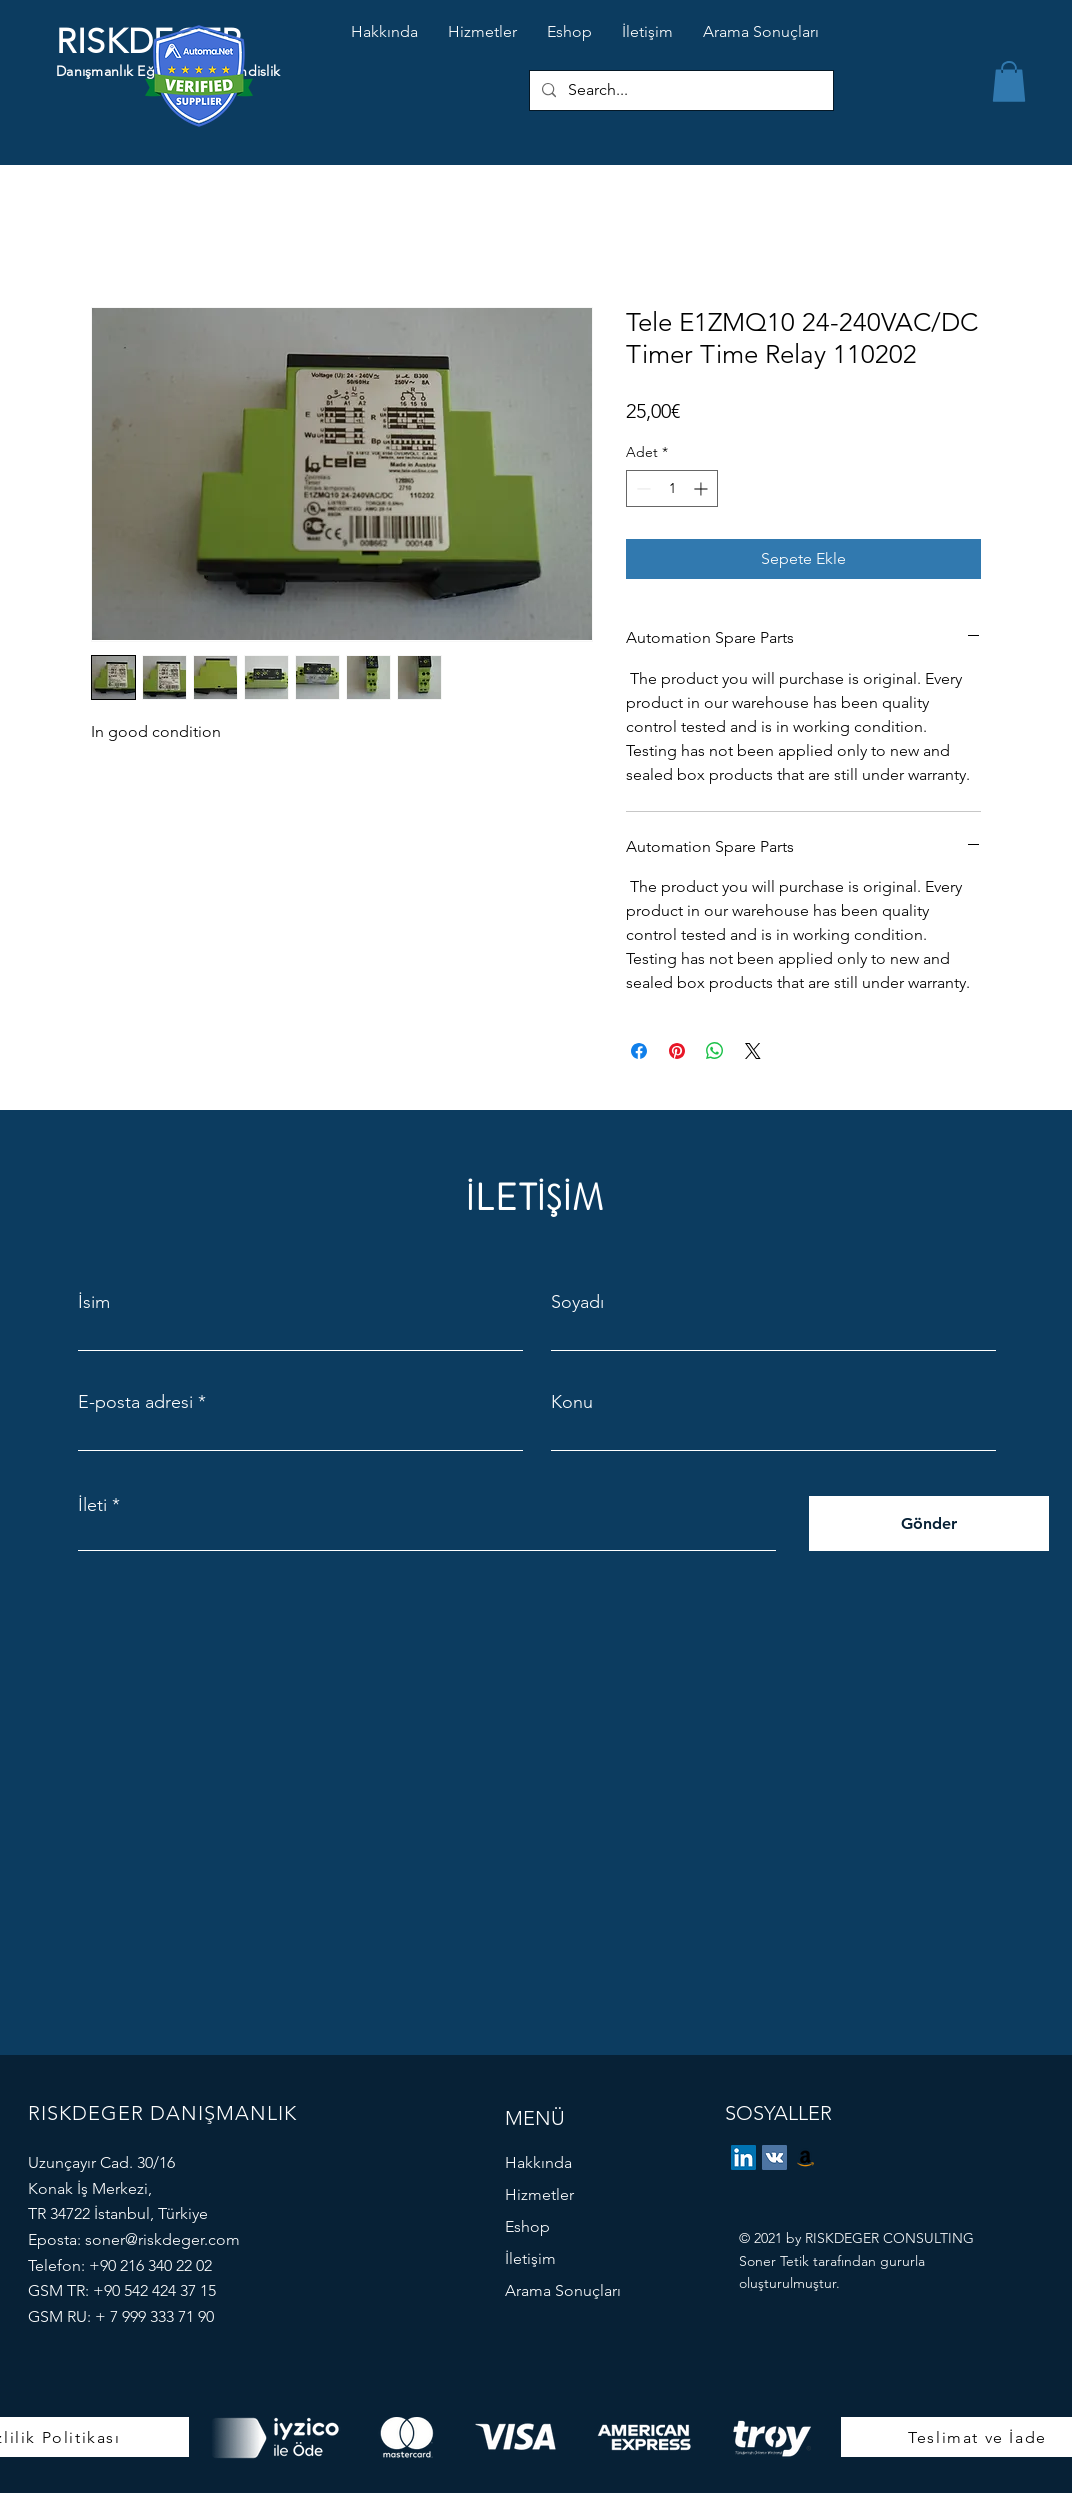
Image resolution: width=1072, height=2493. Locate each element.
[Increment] (702, 488)
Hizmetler (539, 2194)
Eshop (527, 2226)
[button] (1009, 81)
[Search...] (679, 90)
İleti (92, 1505)
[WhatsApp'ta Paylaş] (715, 1051)
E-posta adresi (135, 1402)
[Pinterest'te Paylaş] (677, 1051)
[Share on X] (753, 1051)
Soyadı (577, 1302)
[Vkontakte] (774, 2157)
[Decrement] (641, 488)
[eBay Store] (805, 2157)
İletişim (530, 2258)
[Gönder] (929, 1523)
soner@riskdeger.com (162, 2239)
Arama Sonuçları (563, 2290)
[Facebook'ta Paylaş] (639, 1051)
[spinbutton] (672, 488)
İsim (94, 1302)
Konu (572, 1402)
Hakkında (538, 2162)
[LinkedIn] (743, 2157)
